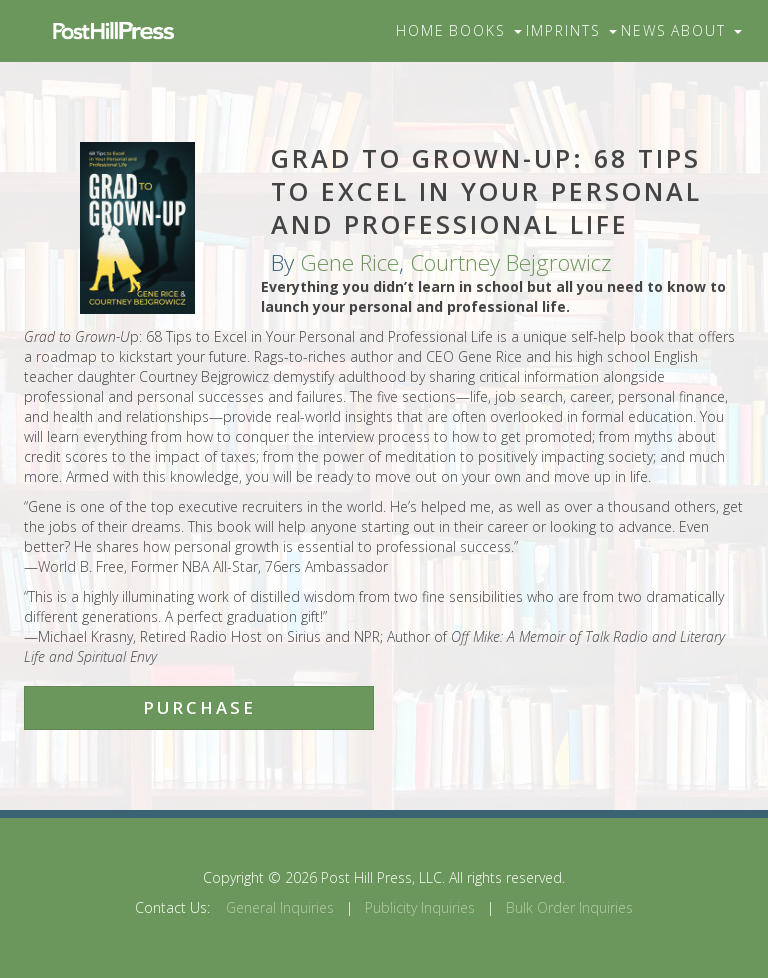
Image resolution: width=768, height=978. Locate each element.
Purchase (199, 707)
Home (420, 30)
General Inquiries (280, 907)
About (706, 30)
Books (485, 30)
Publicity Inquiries (420, 907)
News (644, 30)
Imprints (571, 30)
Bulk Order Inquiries (569, 907)
